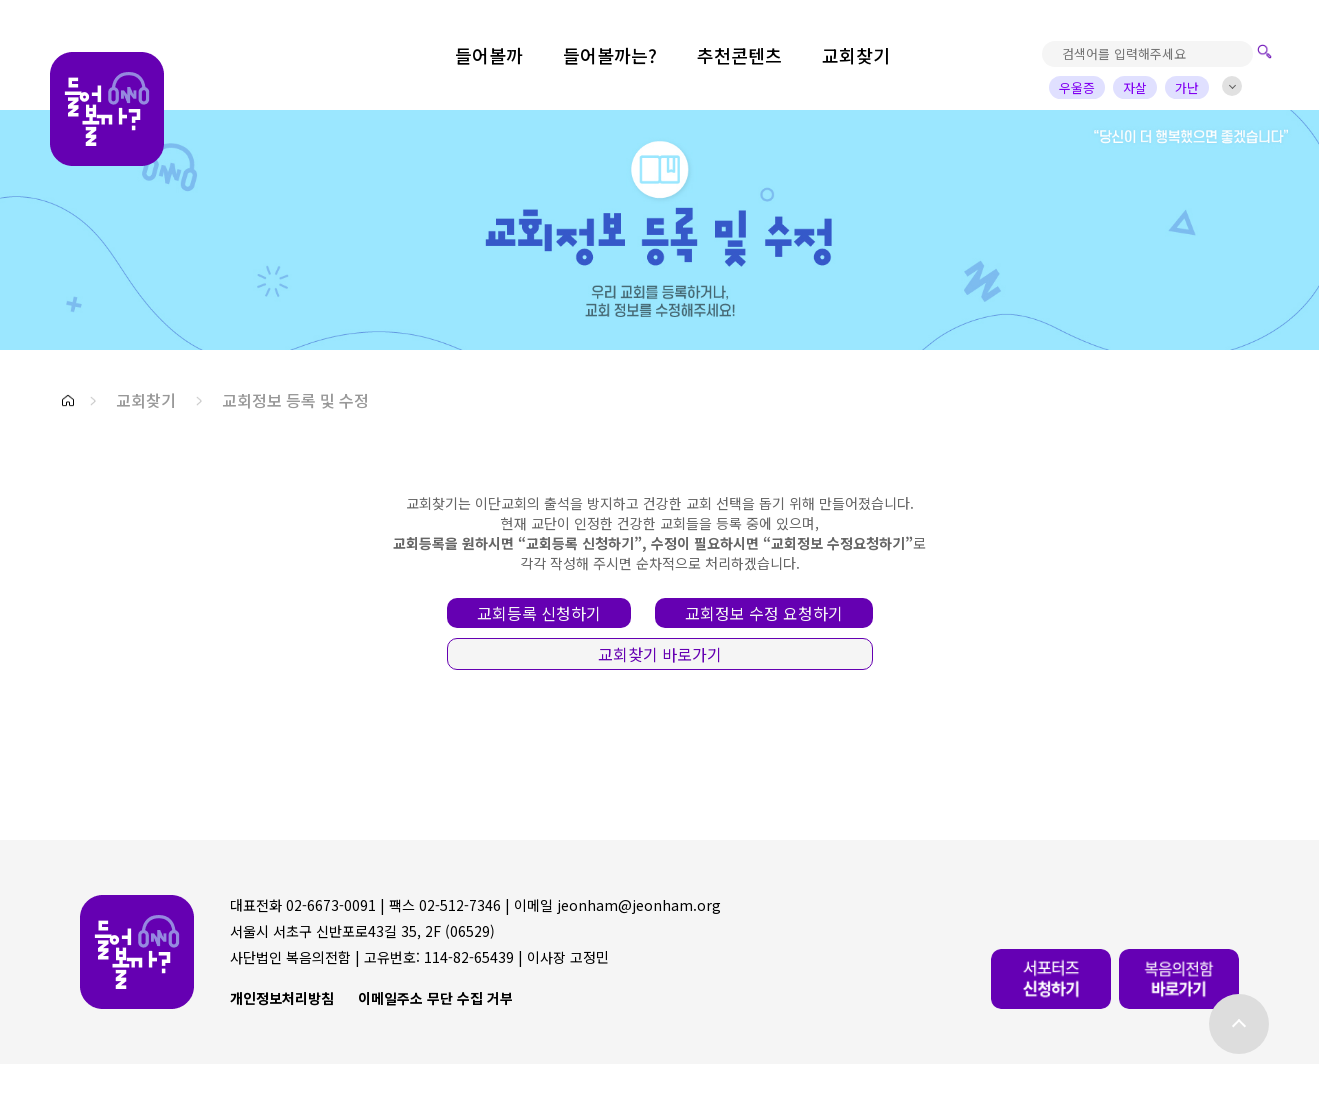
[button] (68, 400)
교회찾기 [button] (146, 400)
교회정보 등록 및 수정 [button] (295, 400)
